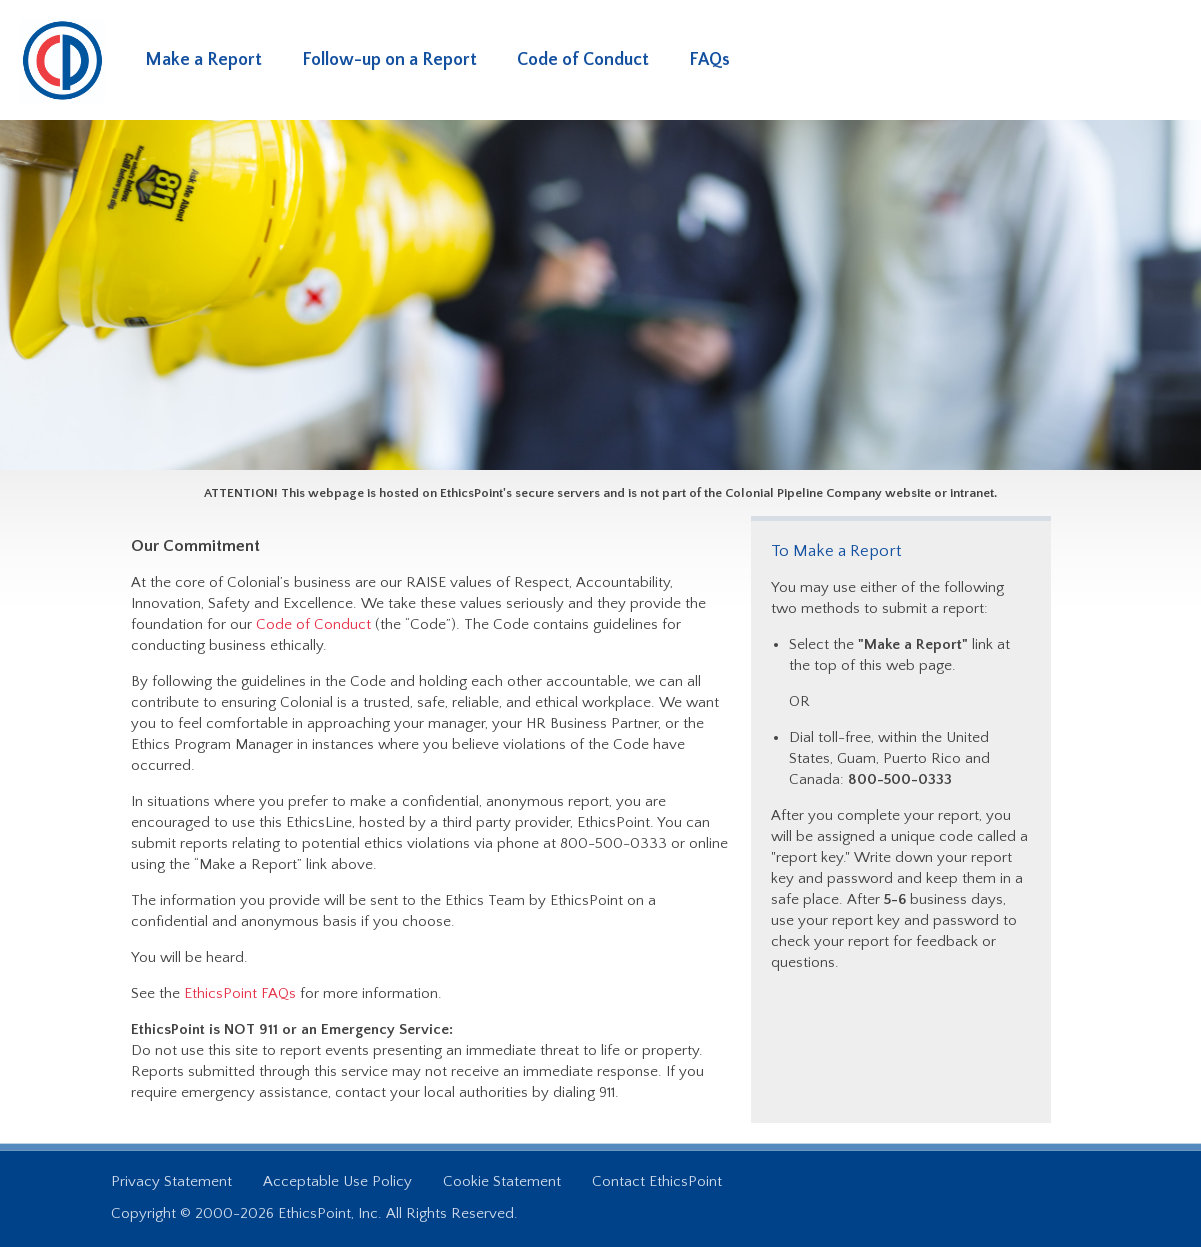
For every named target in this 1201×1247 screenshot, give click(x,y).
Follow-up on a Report (389, 60)
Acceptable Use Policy (337, 1181)
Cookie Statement (502, 1181)
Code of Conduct (583, 60)
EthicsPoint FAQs (240, 993)
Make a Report (203, 60)
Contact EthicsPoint (657, 1181)
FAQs (709, 60)
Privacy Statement (171, 1181)
